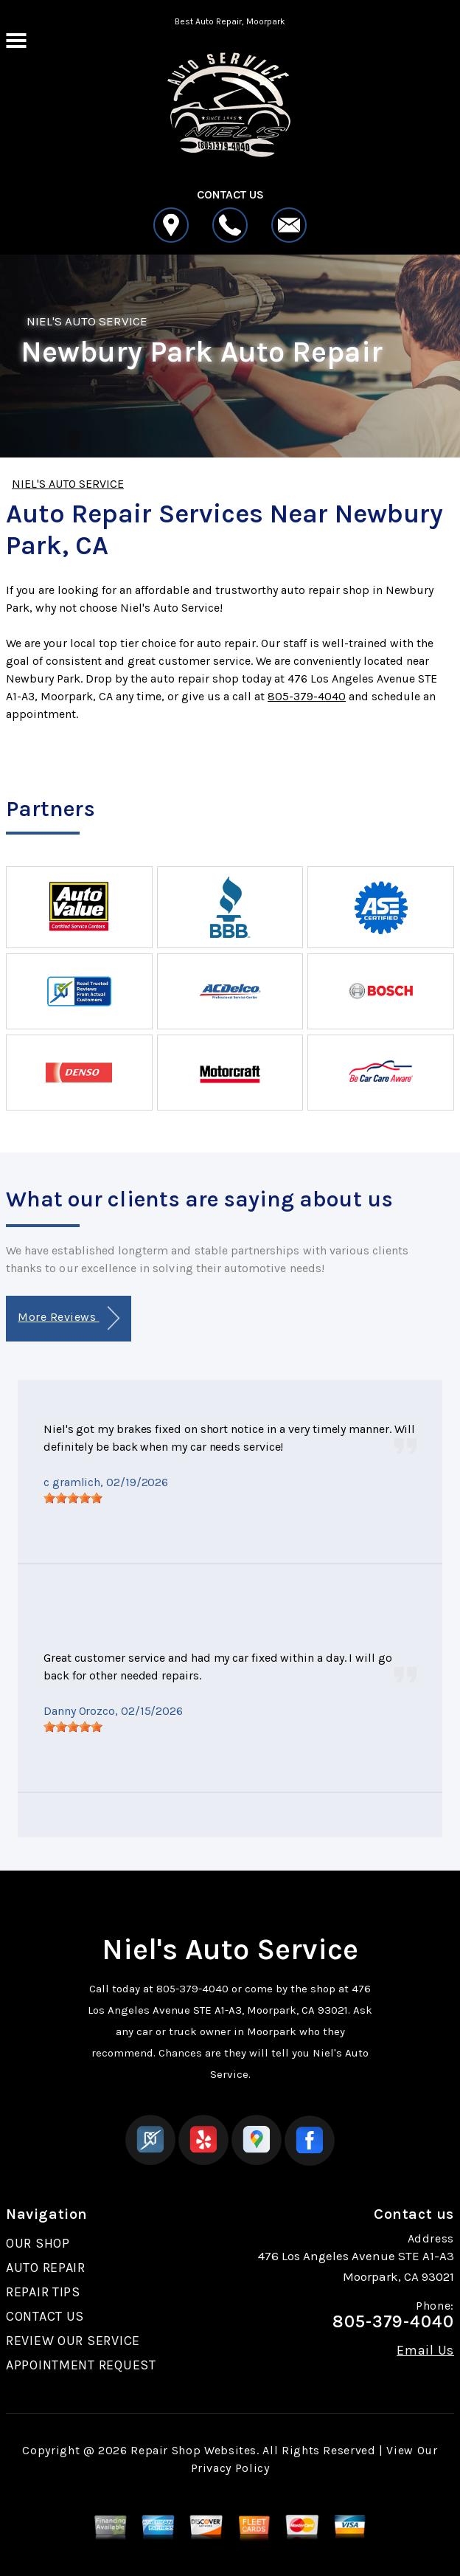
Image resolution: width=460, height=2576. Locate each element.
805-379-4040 (307, 696)
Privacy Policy (230, 2468)
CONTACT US (45, 2316)
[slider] (72, 1498)
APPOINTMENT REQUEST (81, 2365)
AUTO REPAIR (46, 2267)
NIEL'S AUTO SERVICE (87, 321)
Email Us (425, 2350)
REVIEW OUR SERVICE (73, 2340)
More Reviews (68, 1318)
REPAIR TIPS (43, 2292)
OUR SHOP (38, 2243)
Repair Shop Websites (193, 2450)
